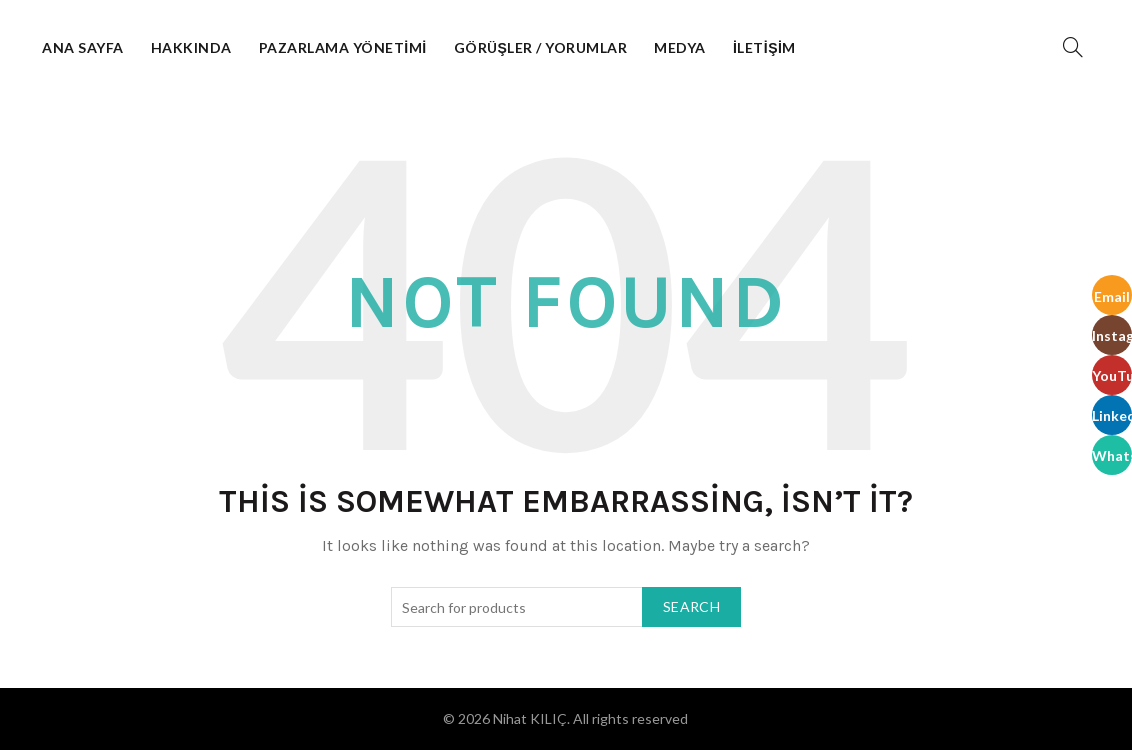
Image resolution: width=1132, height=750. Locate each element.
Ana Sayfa (83, 47)
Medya (680, 47)
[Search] (1073, 47)
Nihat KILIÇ (530, 718)
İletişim (764, 47)
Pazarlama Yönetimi (343, 47)
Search (691, 606)
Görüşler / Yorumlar (541, 47)
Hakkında (191, 47)
